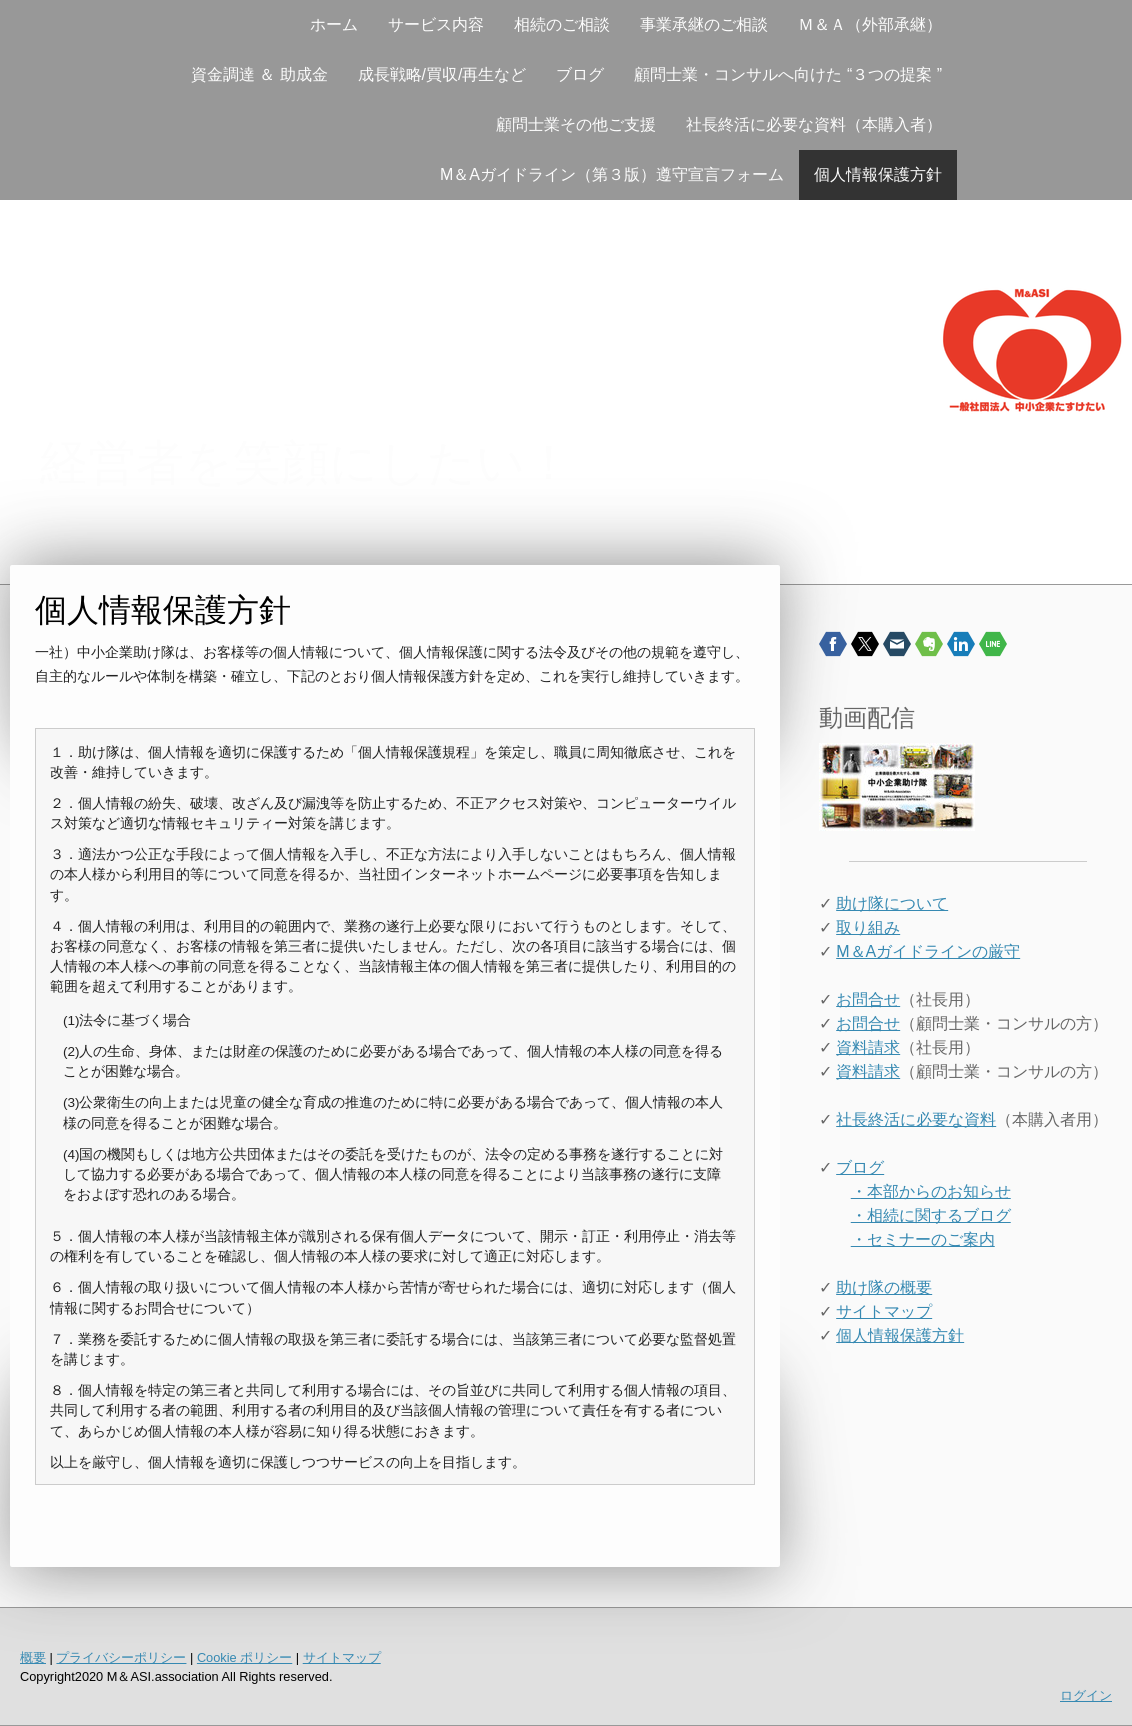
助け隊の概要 (884, 1287)
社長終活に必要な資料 (916, 1119)
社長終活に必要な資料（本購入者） (814, 124)
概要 (33, 1657)
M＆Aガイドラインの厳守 (928, 951)
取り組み (868, 927)
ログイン (1086, 1695)
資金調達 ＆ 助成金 (259, 74)
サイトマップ (884, 1311)
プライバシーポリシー (121, 1657)
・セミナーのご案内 (923, 1239)
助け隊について (892, 903)
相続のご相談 (562, 24)
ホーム (334, 24)
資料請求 (868, 1047)
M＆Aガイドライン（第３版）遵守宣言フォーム (612, 174)
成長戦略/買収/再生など (442, 74)
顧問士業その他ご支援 (576, 124)
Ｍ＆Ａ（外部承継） (870, 24)
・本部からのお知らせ (931, 1191)
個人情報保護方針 (878, 174)
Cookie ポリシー (244, 1657)
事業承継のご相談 (704, 24)
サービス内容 (436, 24)
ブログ (580, 74)
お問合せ (868, 999)
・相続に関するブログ (931, 1215)
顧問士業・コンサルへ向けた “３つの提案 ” (788, 74)
